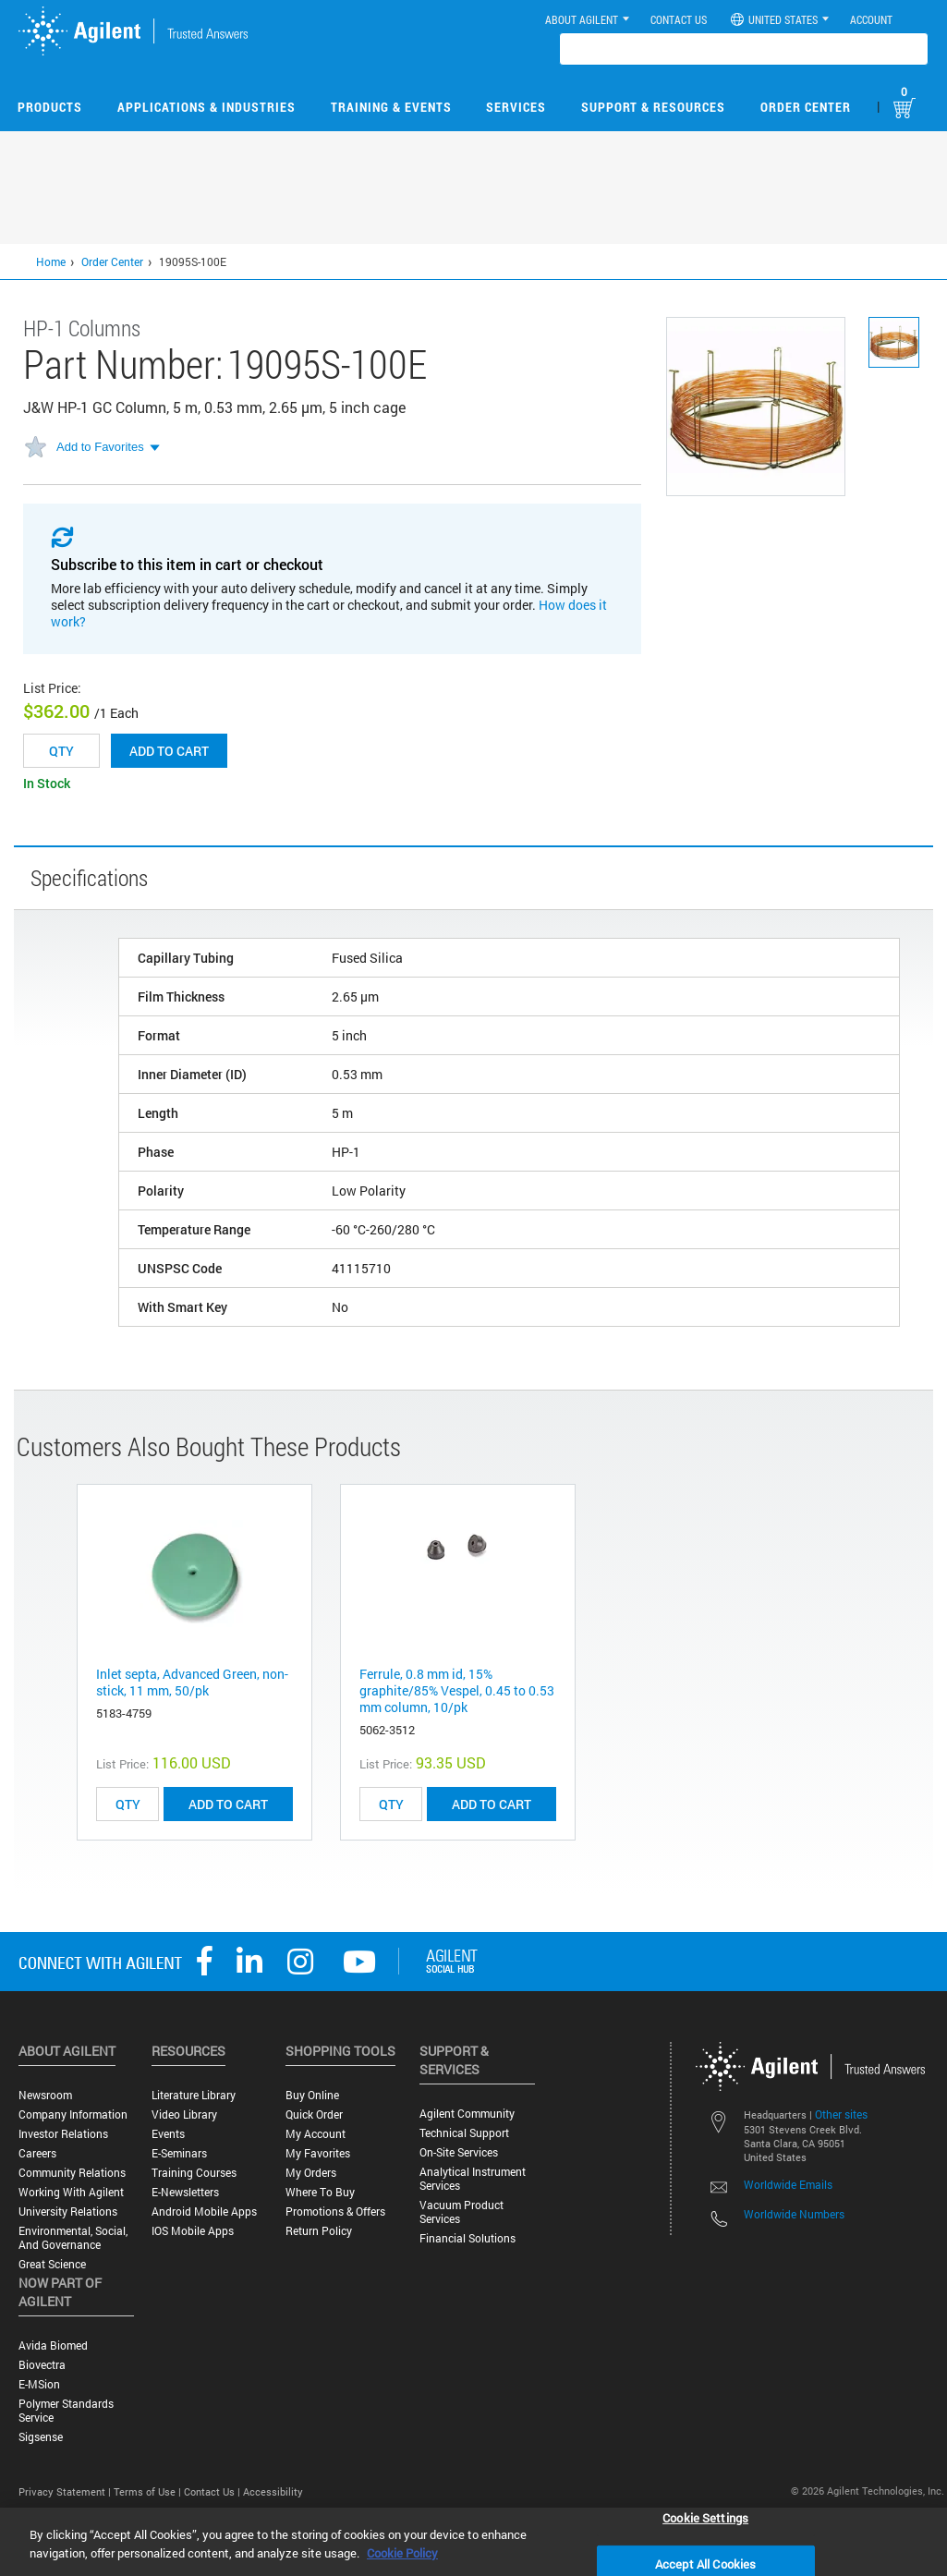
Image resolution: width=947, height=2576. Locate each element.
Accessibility (273, 2491)
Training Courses (194, 2173)
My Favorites (317, 2153)
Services (516, 106)
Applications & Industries (206, 106)
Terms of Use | (149, 2491)
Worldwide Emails (788, 2184)
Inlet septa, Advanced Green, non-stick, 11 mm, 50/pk (192, 1682)
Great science (52, 2264)
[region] (473, 2542)
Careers (37, 2153)
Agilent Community (467, 2113)
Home (51, 261)
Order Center (805, 106)
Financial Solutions (467, 2238)
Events (168, 2134)
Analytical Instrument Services (472, 2179)
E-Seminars (179, 2153)
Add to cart (169, 750)
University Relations (67, 2211)
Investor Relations (63, 2134)
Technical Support (464, 2133)
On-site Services (458, 2152)
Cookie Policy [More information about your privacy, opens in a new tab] (402, 2553)
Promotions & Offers (335, 2211)
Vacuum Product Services (461, 2212)
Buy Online (312, 2095)
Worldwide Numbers (794, 2213)
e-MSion (39, 2384)
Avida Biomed (53, 2345)
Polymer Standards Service (66, 2410)
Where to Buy (320, 2192)
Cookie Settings (705, 2517)
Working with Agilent (71, 2192)
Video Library (184, 2114)
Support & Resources (653, 106)
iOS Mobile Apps (193, 2231)
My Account (315, 2134)
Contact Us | (213, 2491)
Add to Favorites (100, 447)
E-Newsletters (185, 2192)
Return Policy (318, 2231)
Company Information (72, 2114)
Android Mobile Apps (204, 2211)
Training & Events (391, 106)
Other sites (841, 2114)
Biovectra (42, 2365)
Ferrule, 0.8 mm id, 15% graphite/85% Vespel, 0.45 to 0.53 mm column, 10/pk (456, 1690)
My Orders (310, 2173)
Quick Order (314, 2114)
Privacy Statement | (66, 2491)
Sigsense (40, 2437)
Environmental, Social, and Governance (72, 2238)
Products (50, 106)
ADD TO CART (228, 1804)
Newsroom (45, 2095)
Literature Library (194, 2095)
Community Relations (72, 2173)
